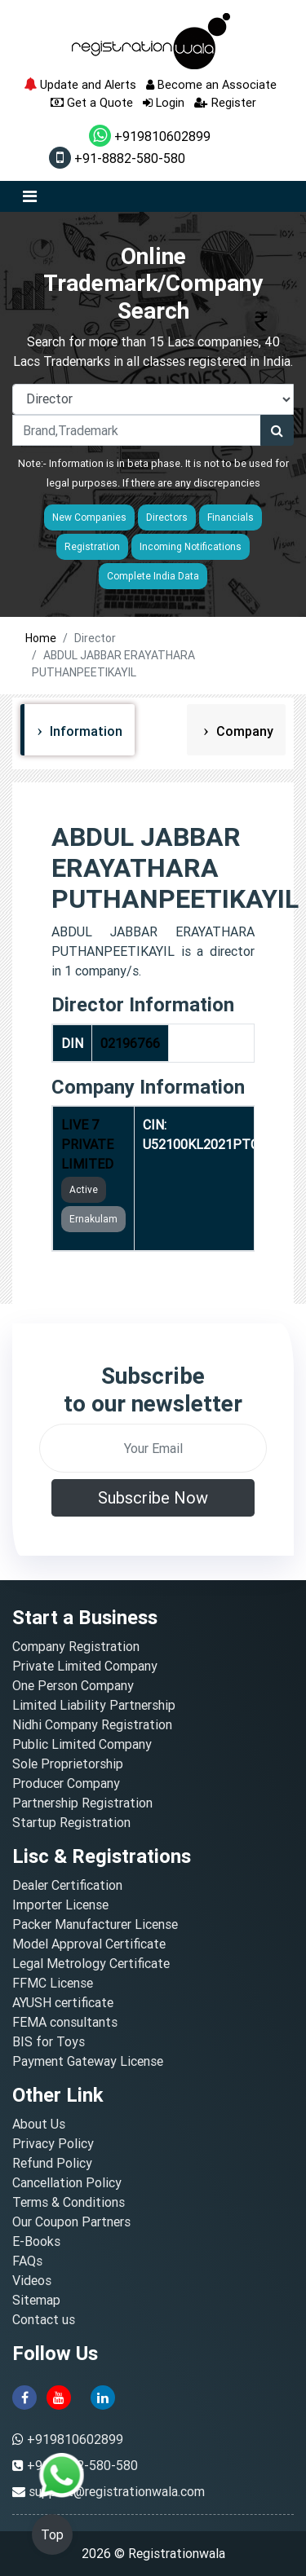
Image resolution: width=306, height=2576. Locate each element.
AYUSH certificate (62, 2002)
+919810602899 (150, 136)
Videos (31, 2280)
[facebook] (24, 2396)
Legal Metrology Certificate (91, 1963)
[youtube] (59, 2396)
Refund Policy (52, 2163)
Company (243, 731)
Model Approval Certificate (89, 1943)
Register (225, 102)
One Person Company (73, 1685)
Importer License (60, 1904)
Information (84, 731)
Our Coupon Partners (71, 2221)
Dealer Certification (67, 1885)
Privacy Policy (53, 2143)
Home (40, 638)
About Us (38, 2124)
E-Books (36, 2241)
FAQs (27, 2260)
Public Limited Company (82, 1744)
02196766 (130, 1043)
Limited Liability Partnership (93, 1705)
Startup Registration (71, 1822)
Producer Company (66, 1783)
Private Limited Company (84, 1666)
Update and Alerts (80, 84)
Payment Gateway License (87, 2061)
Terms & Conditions (68, 2202)
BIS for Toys (48, 2041)
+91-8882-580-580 (117, 158)
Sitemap (36, 2300)
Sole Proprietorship (67, 1763)
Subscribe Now (153, 1497)
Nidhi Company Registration (92, 1724)
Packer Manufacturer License (95, 1924)
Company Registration (76, 1646)
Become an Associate (211, 84)
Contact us (43, 2319)
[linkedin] (103, 2396)
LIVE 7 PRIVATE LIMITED (87, 1144)
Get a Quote (92, 102)
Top (52, 2534)
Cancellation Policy (67, 2182)
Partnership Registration (82, 1802)
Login (163, 102)
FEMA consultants (65, 2022)
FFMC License (52, 1983)
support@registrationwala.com (117, 2491)
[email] (153, 1448)
